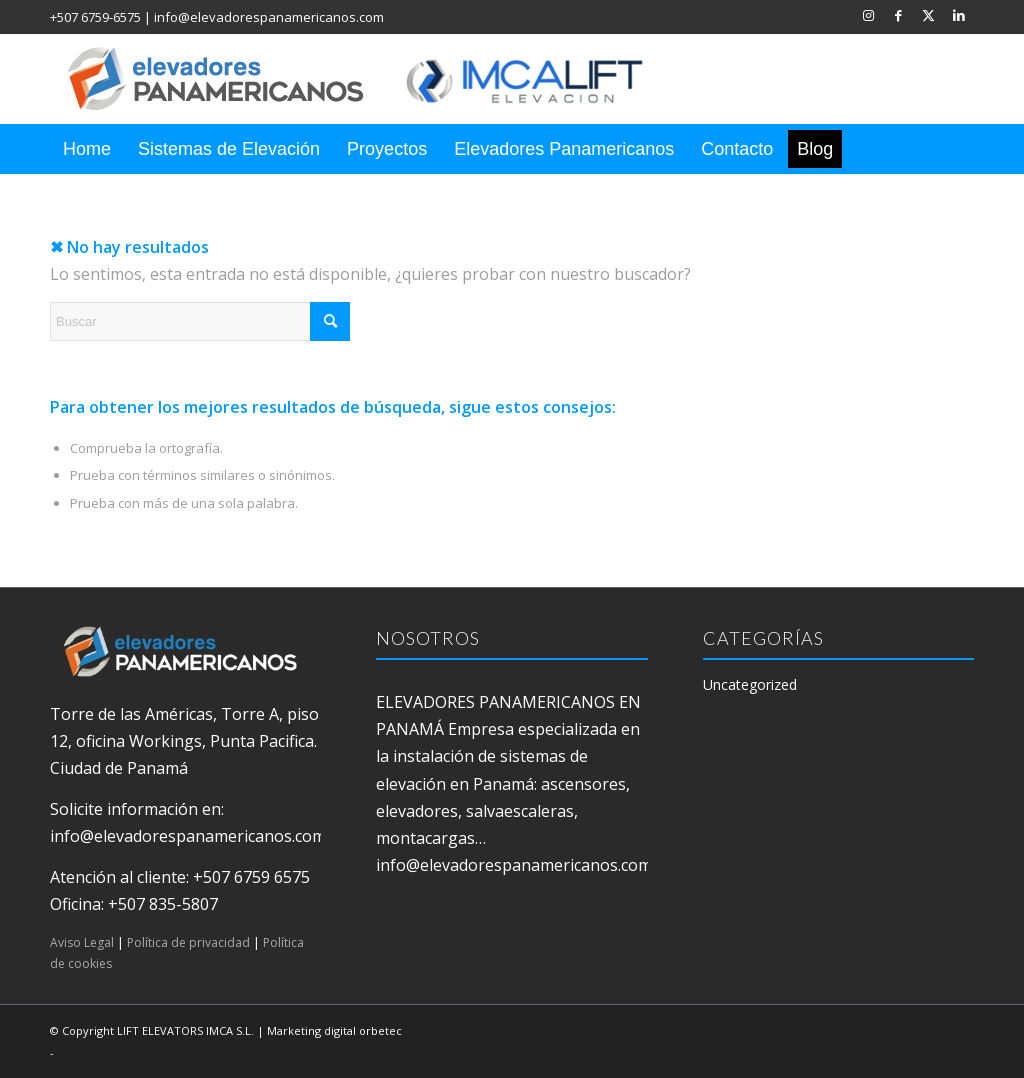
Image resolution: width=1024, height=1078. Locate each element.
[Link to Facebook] (898, 15)
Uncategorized (750, 684)
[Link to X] (928, 15)
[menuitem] (87, 149)
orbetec (380, 1030)
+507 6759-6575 (95, 17)
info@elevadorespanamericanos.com (269, 17)
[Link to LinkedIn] (959, 15)
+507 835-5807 (163, 904)
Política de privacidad (188, 942)
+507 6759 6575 (251, 877)
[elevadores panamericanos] (375, 79)
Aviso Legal (82, 942)
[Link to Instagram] (868, 15)
